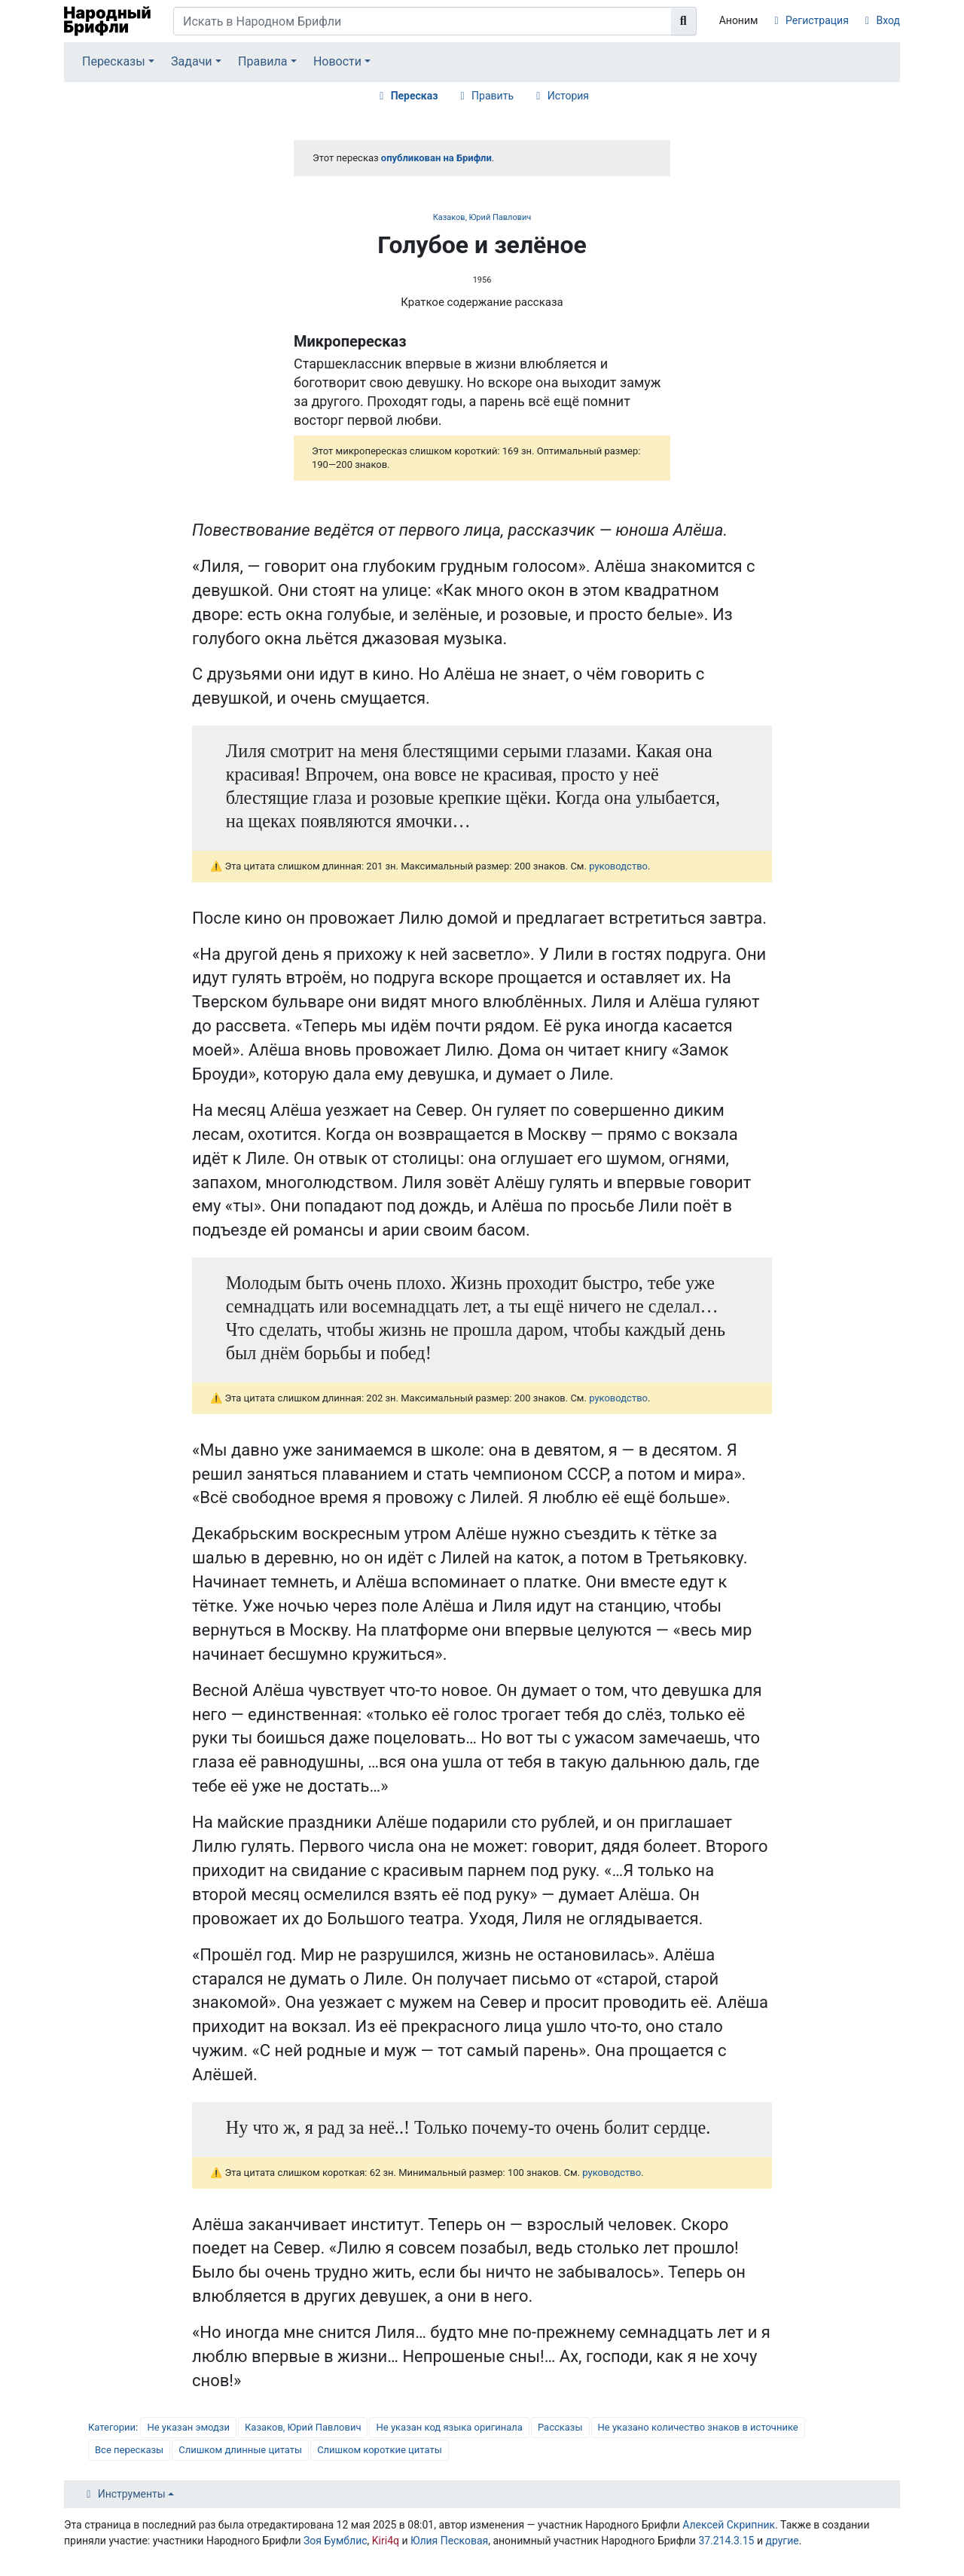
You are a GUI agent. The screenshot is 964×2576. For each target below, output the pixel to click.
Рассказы (560, 2427)
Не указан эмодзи (188, 2427)
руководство (618, 866)
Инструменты (132, 2494)
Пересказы (113, 61)
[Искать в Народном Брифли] (422, 21)
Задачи (191, 61)
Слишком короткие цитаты (379, 2449)
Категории (112, 2427)
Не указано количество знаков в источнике (698, 2427)
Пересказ (414, 96)
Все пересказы (129, 2449)
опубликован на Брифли (436, 157)
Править (492, 96)
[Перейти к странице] (684, 21)
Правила (262, 61)
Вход (888, 20)
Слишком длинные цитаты (240, 2449)
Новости (337, 61)
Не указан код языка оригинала (449, 2427)
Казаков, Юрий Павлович (482, 217)
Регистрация (817, 20)
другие (781, 2541)
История (568, 96)
